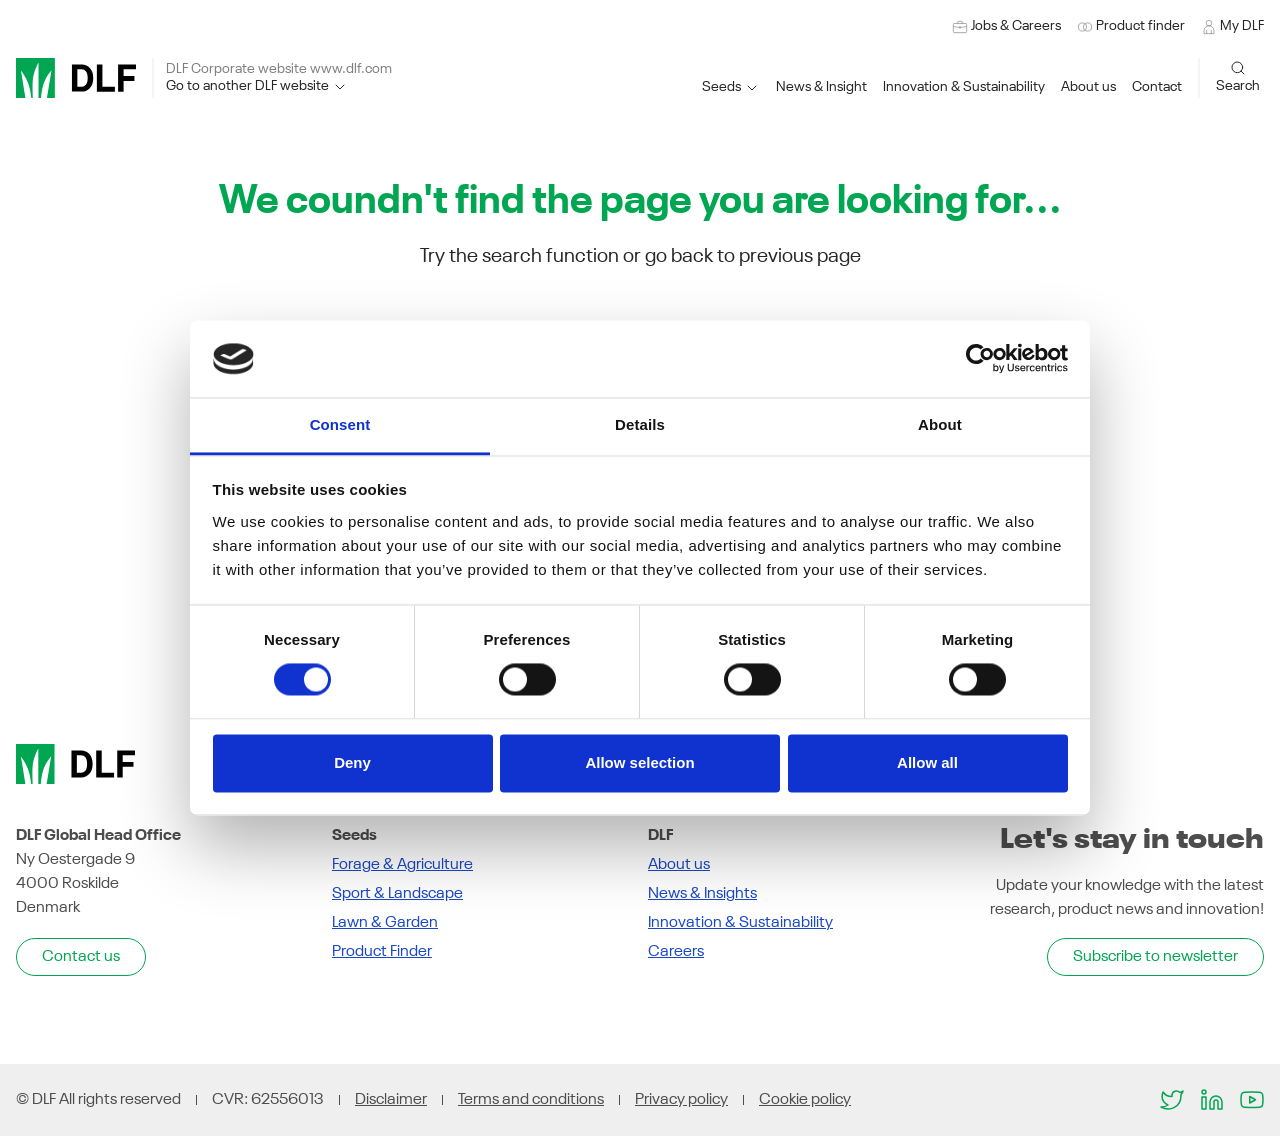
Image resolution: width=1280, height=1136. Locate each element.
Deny (352, 762)
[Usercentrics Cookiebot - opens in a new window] (980, 359)
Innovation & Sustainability (740, 923)
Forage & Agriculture (402, 865)
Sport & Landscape (397, 894)
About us (679, 865)
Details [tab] (640, 424)
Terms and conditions (531, 1100)
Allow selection (639, 762)
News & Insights (702, 894)
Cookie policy (805, 1100)
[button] (964, 87)
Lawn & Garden (385, 923)
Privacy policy (681, 1100)
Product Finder (382, 952)
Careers (676, 952)
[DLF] (76, 78)
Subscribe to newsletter (1155, 957)
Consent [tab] (340, 424)
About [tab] (940, 424)
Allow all (927, 762)
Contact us (81, 957)
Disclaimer (391, 1100)
